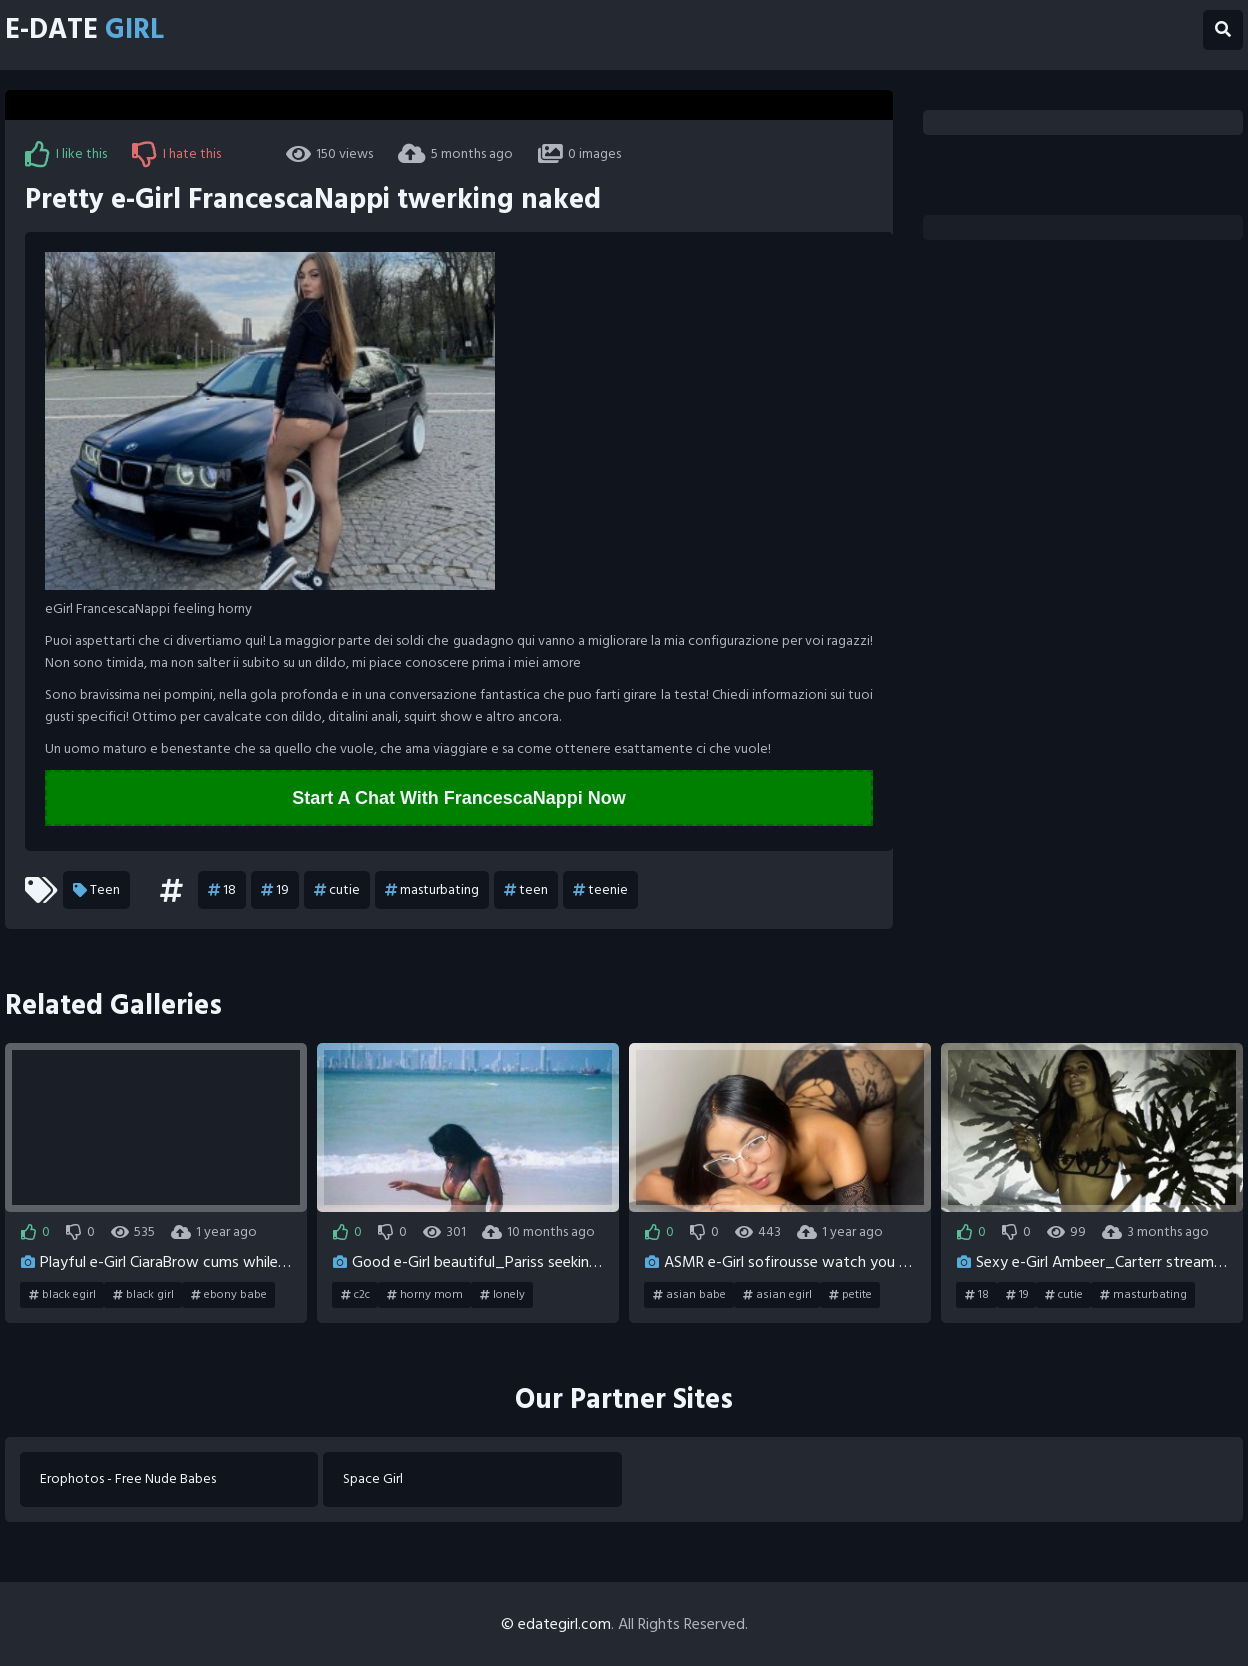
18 (222, 890)
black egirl (62, 1295)
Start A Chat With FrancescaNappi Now (459, 798)
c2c (355, 1295)
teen (526, 890)
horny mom (425, 1295)
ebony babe (229, 1295)
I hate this (176, 154)
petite (850, 1295)
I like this (66, 154)
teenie (600, 890)
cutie (337, 890)
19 (275, 890)
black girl (143, 1295)
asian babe (689, 1295)
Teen (96, 890)
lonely (502, 1295)
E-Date (84, 30)
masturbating (432, 890)
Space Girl (373, 1479)
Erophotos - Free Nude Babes (128, 1479)
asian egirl (777, 1295)
